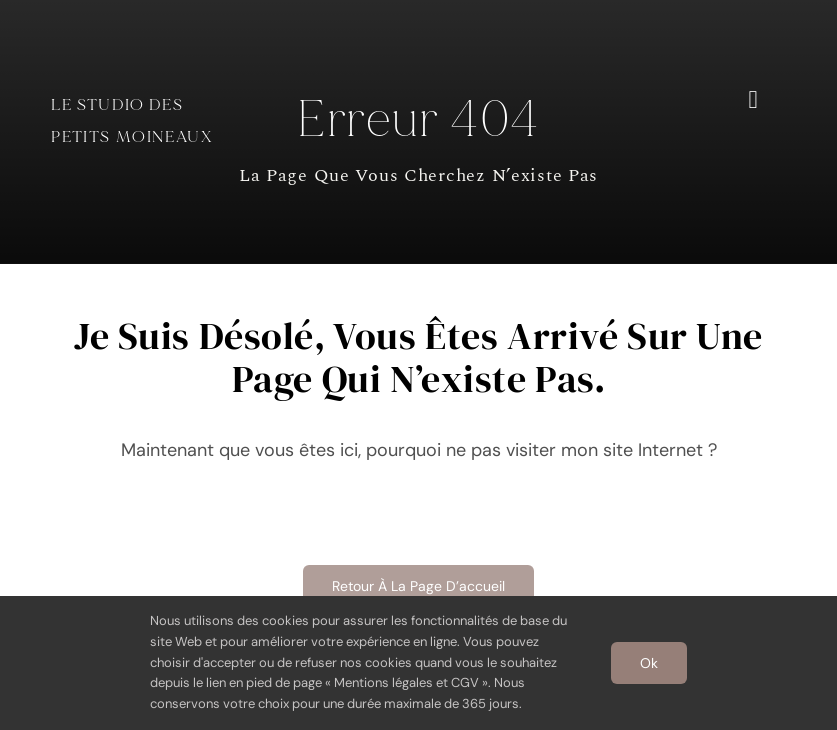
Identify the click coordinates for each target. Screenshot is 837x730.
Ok (649, 663)
